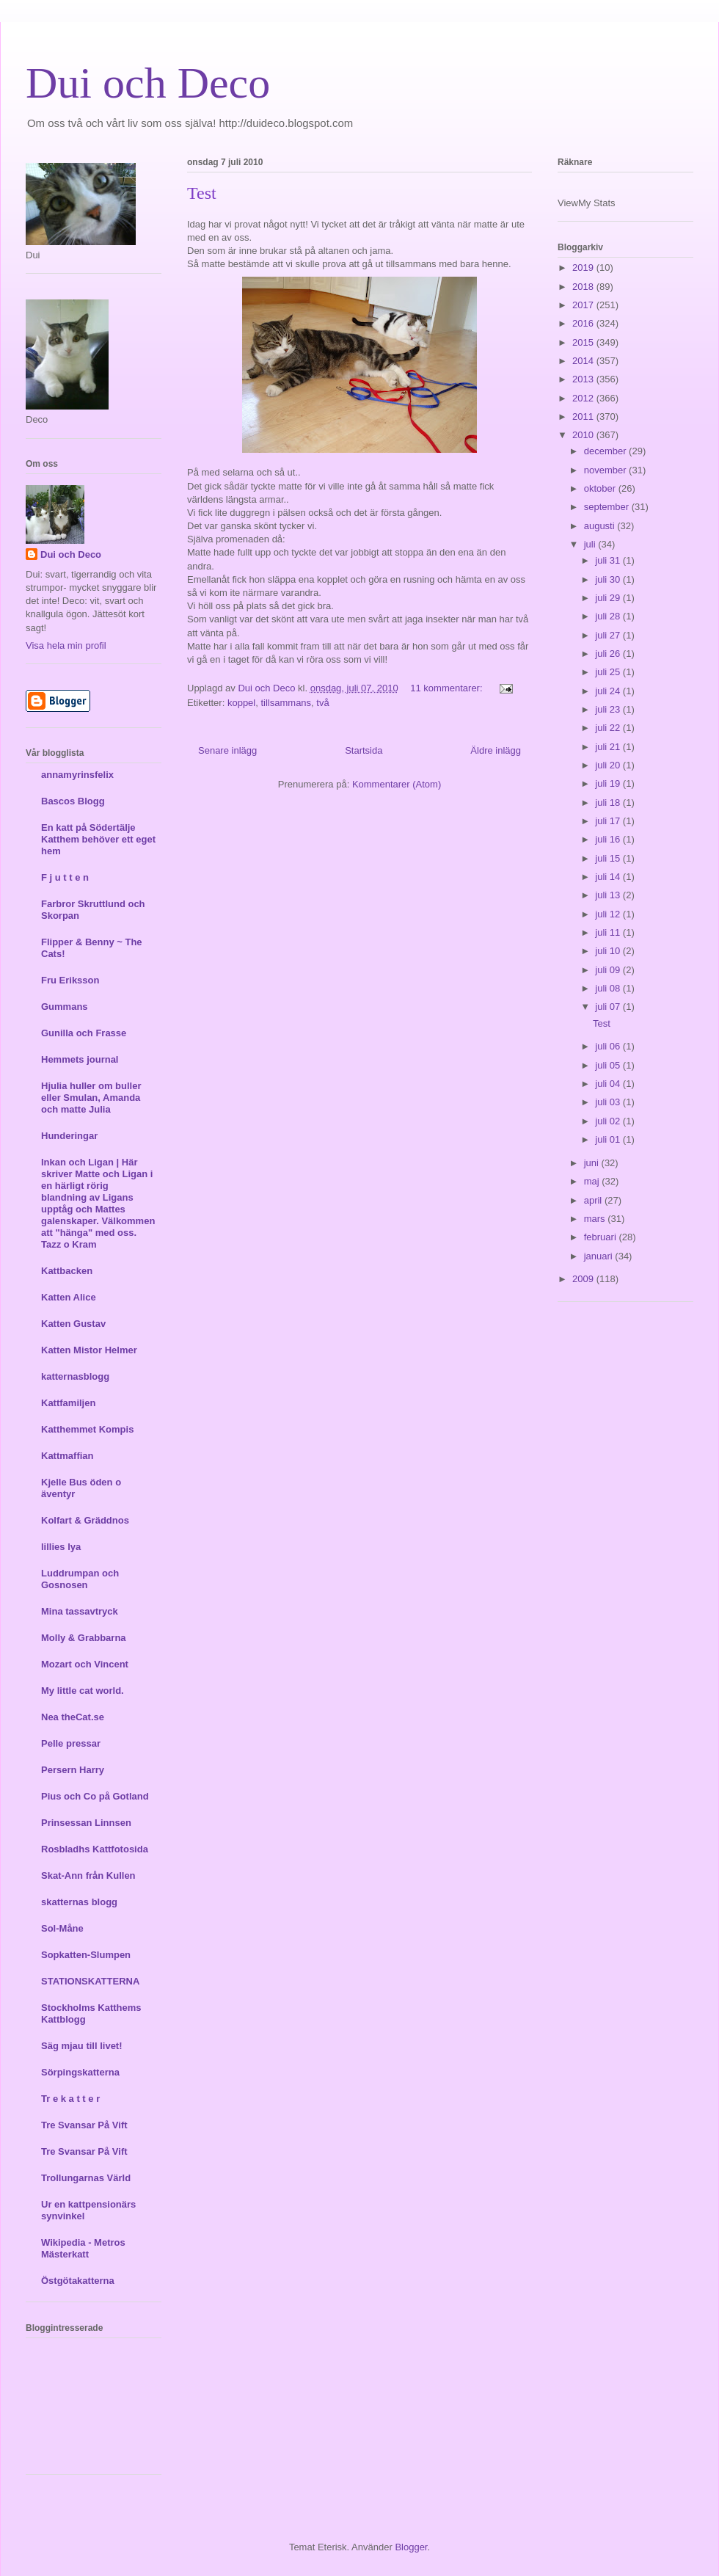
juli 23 (609, 709)
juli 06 (609, 1046)
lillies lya (61, 1546)
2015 (584, 342)
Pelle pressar (71, 1743)
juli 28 (609, 616)
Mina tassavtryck (79, 1611)
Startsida (363, 750)
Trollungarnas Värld (86, 2177)
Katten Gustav (73, 1323)
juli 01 (609, 1139)
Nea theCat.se (72, 1716)
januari (600, 1256)
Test (201, 193)
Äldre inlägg (495, 750)
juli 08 (609, 988)
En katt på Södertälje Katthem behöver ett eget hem (98, 839)
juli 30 (609, 579)
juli (591, 544)
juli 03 (609, 1101)
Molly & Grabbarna (83, 1637)
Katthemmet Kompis (87, 1429)
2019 (584, 267)
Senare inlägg (227, 750)
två (322, 702)
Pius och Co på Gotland (95, 1796)
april (594, 1200)
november (606, 470)
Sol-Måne (62, 1928)
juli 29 (609, 597)
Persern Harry (72, 1769)
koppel (241, 702)
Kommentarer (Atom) (396, 784)
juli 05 (609, 1065)
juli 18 (609, 802)
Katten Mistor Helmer (89, 1350)
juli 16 (609, 839)
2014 (584, 360)
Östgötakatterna (77, 2280)
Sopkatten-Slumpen (86, 1954)
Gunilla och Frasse (83, 1032)
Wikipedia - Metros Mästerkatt (83, 2248)
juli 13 (609, 894)
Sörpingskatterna (80, 2072)
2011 (584, 416)
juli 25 (609, 671)
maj (593, 1181)
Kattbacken (66, 1270)
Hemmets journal (79, 1059)
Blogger (411, 2547)
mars (596, 1218)
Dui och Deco (148, 83)
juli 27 (609, 635)
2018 (584, 286)
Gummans (64, 1006)
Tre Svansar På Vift (84, 2125)
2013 (584, 379)
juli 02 (609, 1121)
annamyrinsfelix (77, 774)
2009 (584, 1278)
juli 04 (609, 1083)
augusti (601, 525)
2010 (584, 434)
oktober (601, 488)
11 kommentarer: (447, 688)
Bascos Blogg (73, 801)
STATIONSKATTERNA (90, 1981)
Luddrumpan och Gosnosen (80, 1579)
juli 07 (609, 1006)
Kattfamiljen (68, 1402)
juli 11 (609, 932)
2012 (584, 398)
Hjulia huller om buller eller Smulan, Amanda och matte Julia (91, 1097)
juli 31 (609, 560)
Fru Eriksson (70, 980)
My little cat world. (82, 1690)
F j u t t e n (65, 877)
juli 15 (609, 858)
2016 (584, 323)
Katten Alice (68, 1297)
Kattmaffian (67, 1455)
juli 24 (609, 690)
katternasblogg (75, 1376)
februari (601, 1236)
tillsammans (285, 702)
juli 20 (609, 765)
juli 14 (609, 876)
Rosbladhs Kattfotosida (94, 1849)
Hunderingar (69, 1135)
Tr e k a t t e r (70, 2098)
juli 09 (609, 969)
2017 (584, 304)
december (606, 450)
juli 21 (609, 746)
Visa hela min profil (66, 645)
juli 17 (609, 820)
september (608, 506)
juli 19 (609, 783)
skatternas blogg (79, 1901)
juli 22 (609, 727)
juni (593, 1162)
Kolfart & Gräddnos (85, 1520)
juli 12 (609, 914)
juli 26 (609, 653)
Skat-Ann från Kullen (88, 1875)
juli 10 (609, 950)
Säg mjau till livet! (82, 2045)
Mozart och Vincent (84, 1664)
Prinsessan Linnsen (86, 1822)
